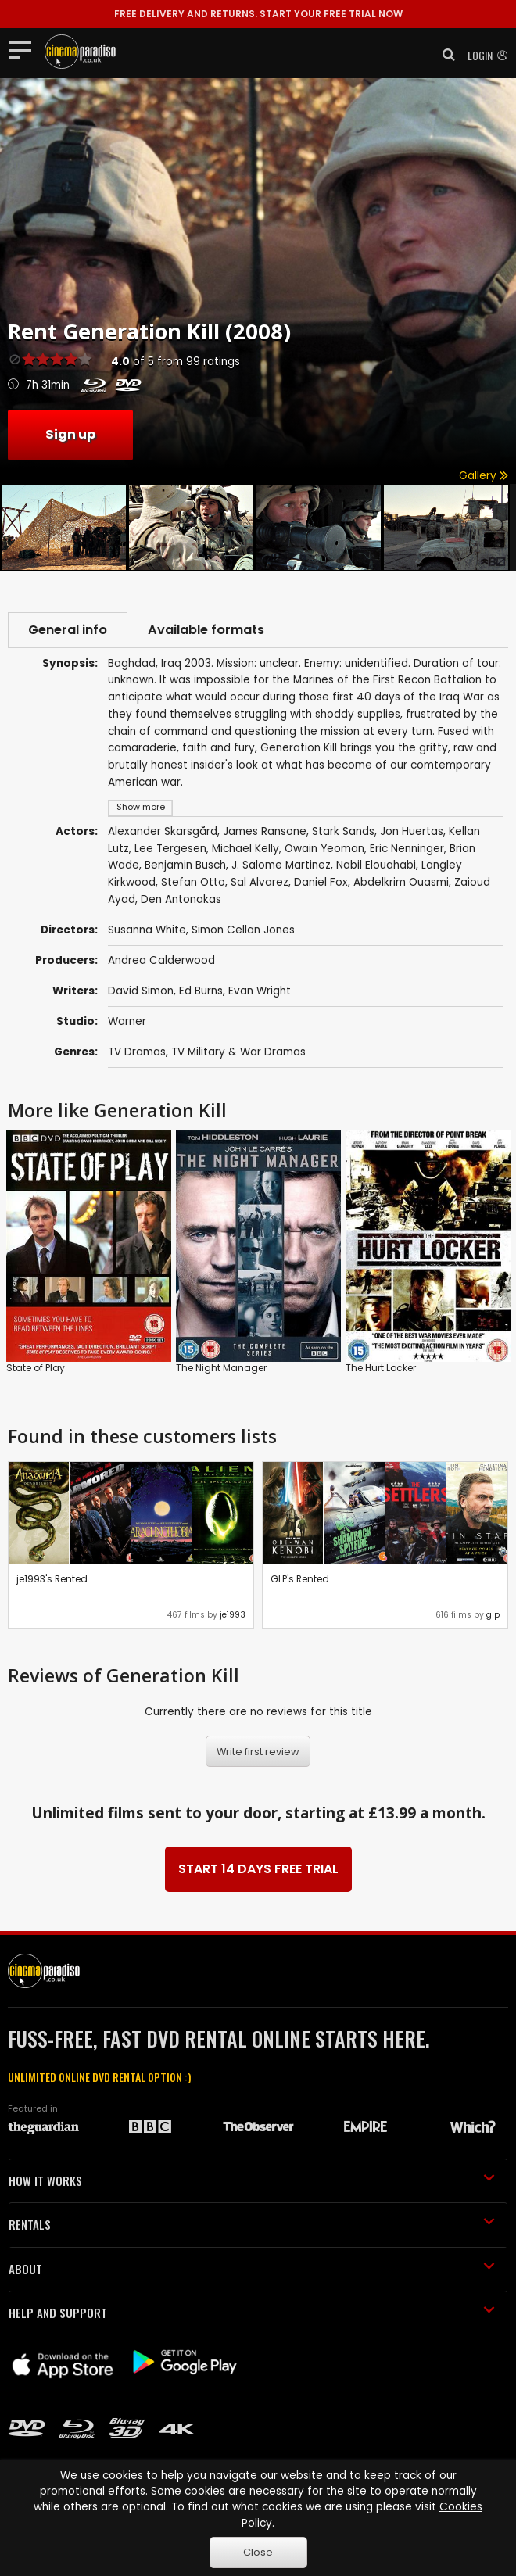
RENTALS (252, 2224)
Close (258, 2552)
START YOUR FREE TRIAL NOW (258, 13)
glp (493, 1615)
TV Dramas (137, 1051)
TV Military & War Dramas (238, 1051)
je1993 (232, 1615)
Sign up (70, 434)
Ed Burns (201, 990)
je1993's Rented (52, 1578)
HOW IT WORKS (252, 2180)
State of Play (35, 1367)
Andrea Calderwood (161, 960)
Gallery (483, 475)
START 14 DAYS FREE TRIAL (258, 1869)
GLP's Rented (300, 1578)
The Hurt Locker (381, 1367)
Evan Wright (259, 990)
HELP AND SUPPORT (252, 2312)
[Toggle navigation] (24, 49)
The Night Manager (221, 1367)
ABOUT (252, 2268)
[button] (444, 55)
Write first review (258, 1751)
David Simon (141, 990)
